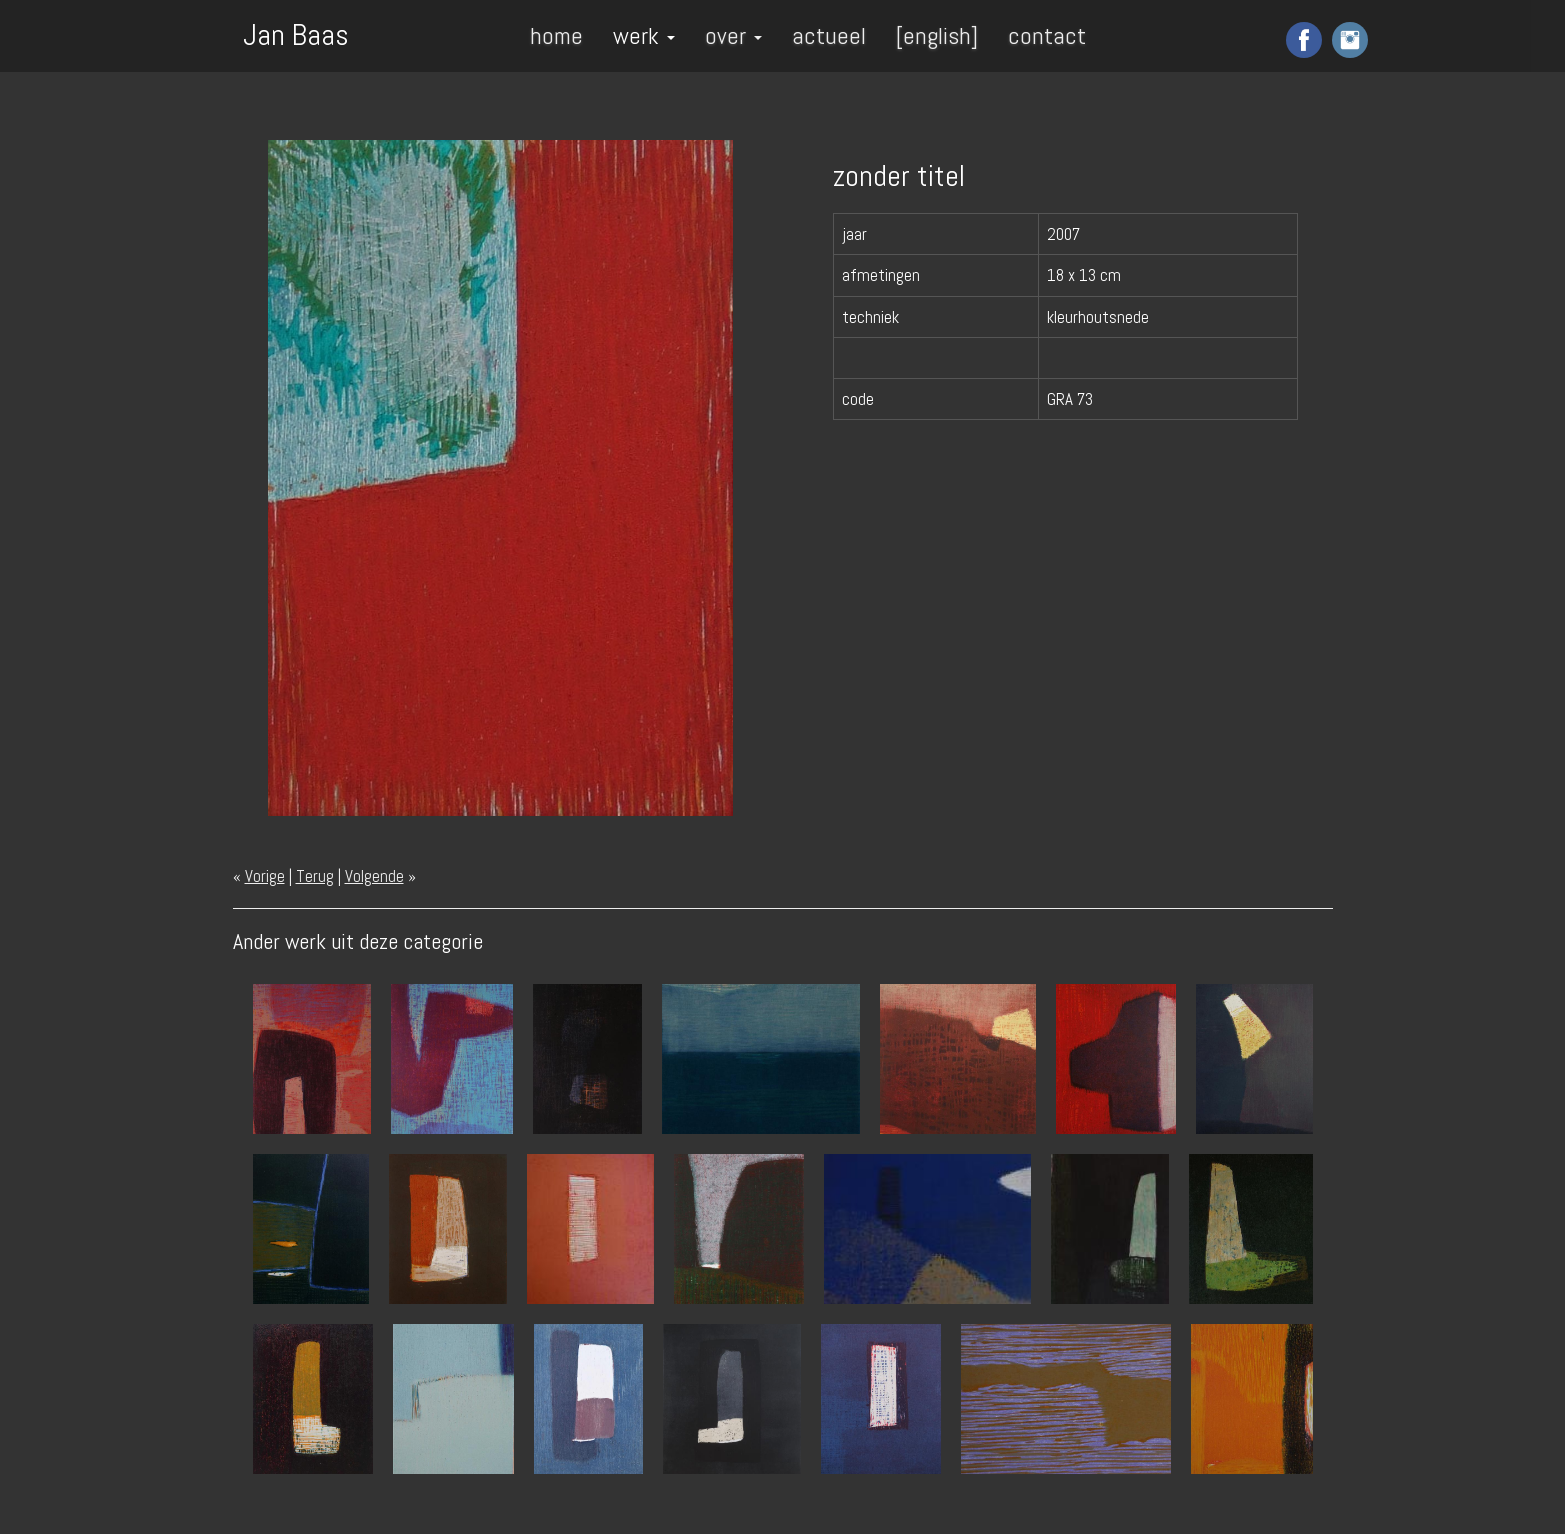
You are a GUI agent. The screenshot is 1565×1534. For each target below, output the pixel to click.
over (733, 35)
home (556, 35)
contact (1047, 35)
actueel (829, 35)
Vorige (265, 876)
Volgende (374, 876)
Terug (315, 876)
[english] (937, 35)
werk (644, 35)
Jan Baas (296, 33)
